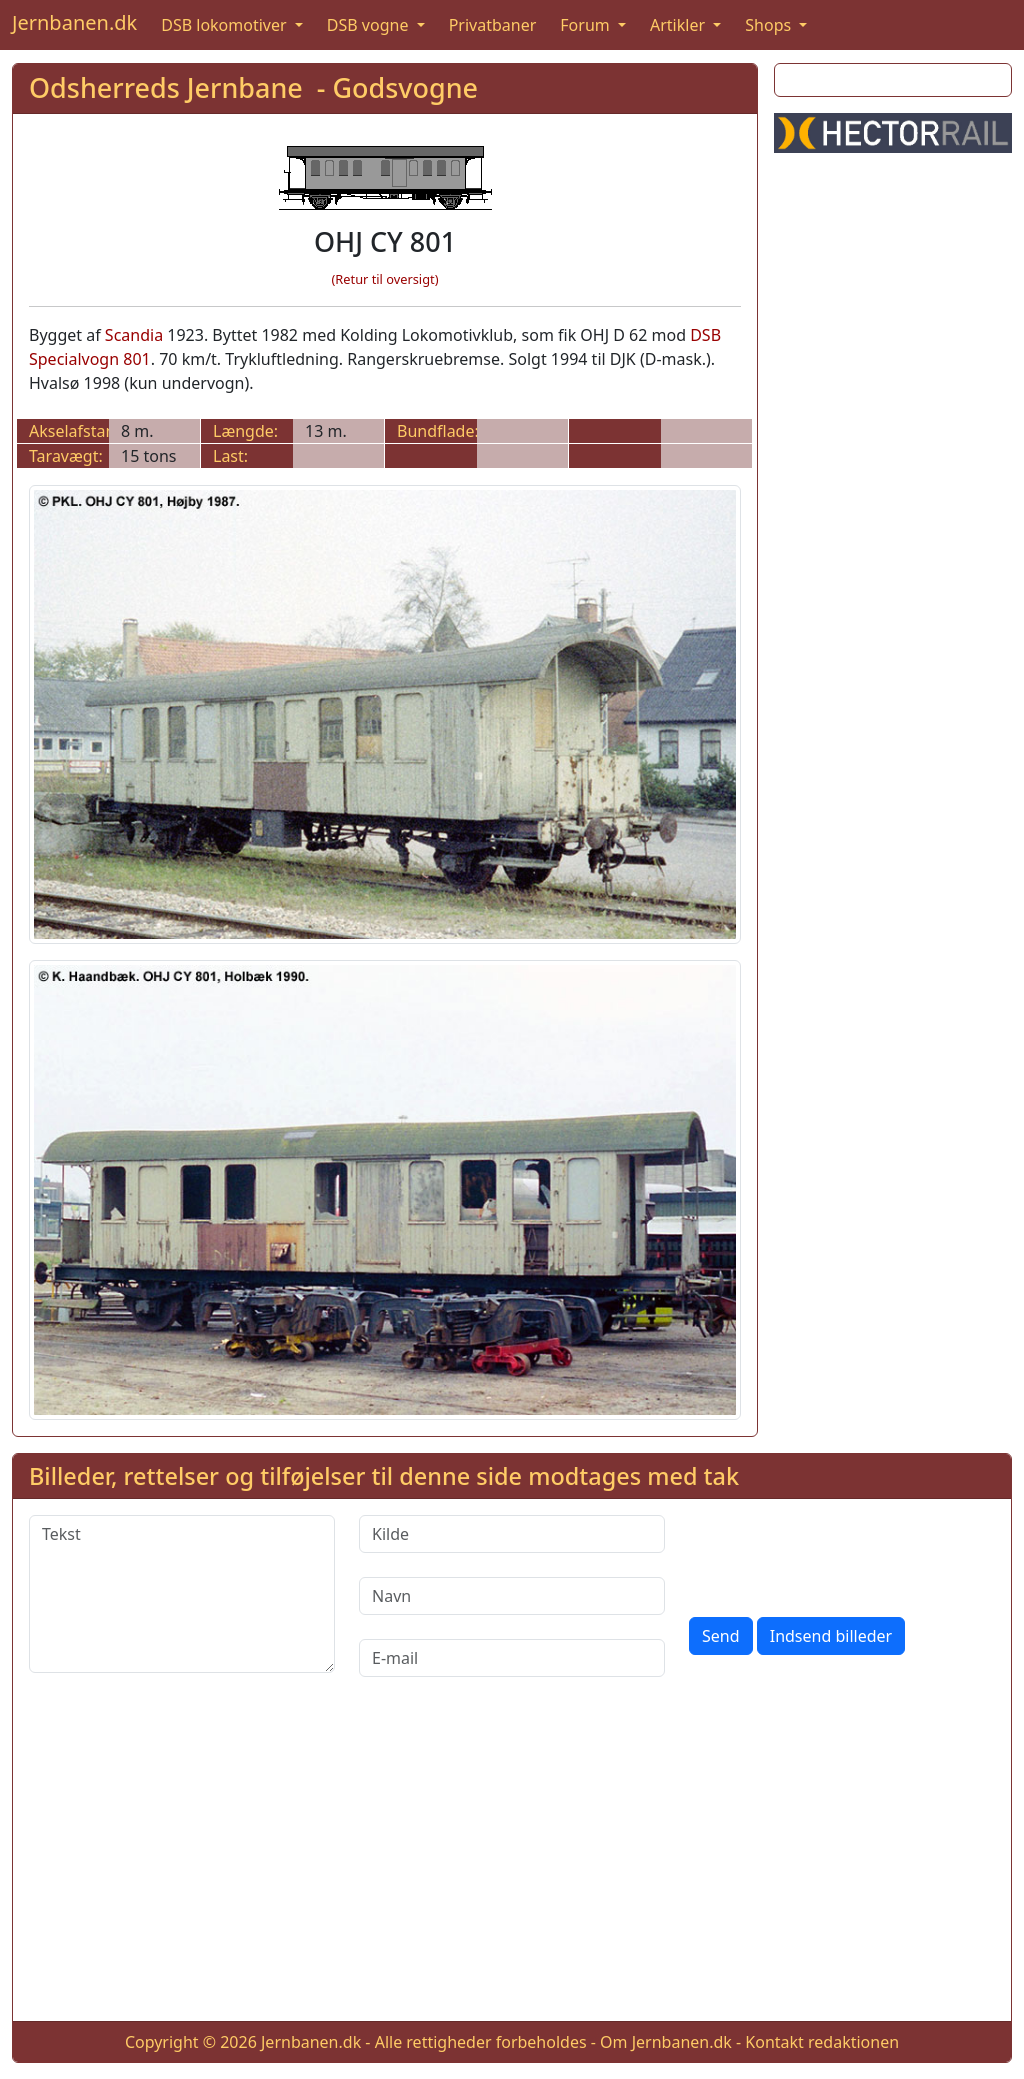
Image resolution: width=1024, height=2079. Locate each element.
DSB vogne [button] (370, 25)
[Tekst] (182, 1594)
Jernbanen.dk (74, 22)
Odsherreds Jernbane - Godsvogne (253, 87)
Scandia (134, 335)
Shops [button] (770, 25)
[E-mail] (512, 1658)
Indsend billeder (831, 1636)
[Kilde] (512, 1534)
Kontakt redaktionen (822, 2042)
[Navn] (512, 1596)
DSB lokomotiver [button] (226, 25)
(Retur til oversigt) (385, 279)
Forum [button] (587, 25)
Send (721, 1636)
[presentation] (841, 1554)
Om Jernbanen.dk (666, 2042)
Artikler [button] (679, 25)
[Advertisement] (893, 469)
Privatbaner (493, 25)
